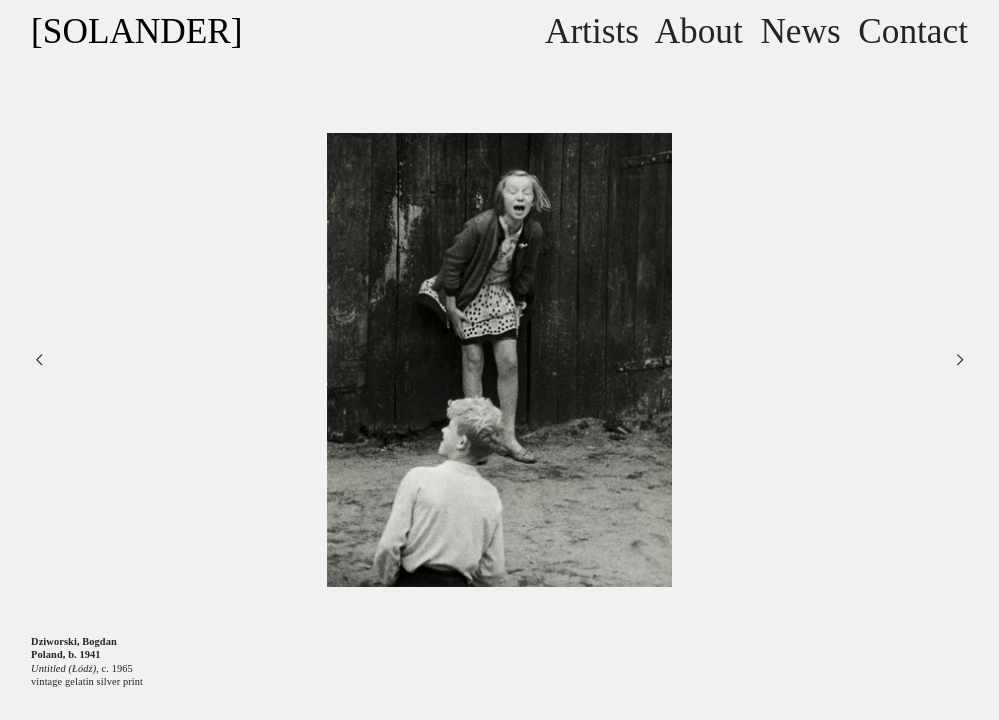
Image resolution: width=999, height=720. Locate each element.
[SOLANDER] (136, 31)
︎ (960, 359)
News (800, 31)
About (699, 31)
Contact (913, 31)
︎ (39, 359)
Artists (592, 31)
